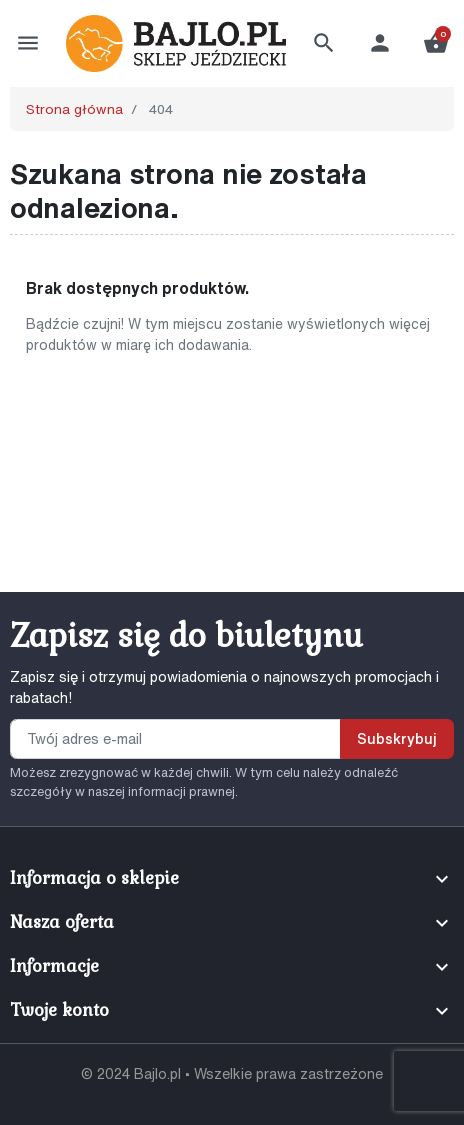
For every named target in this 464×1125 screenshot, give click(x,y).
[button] (324, 43)
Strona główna (74, 109)
